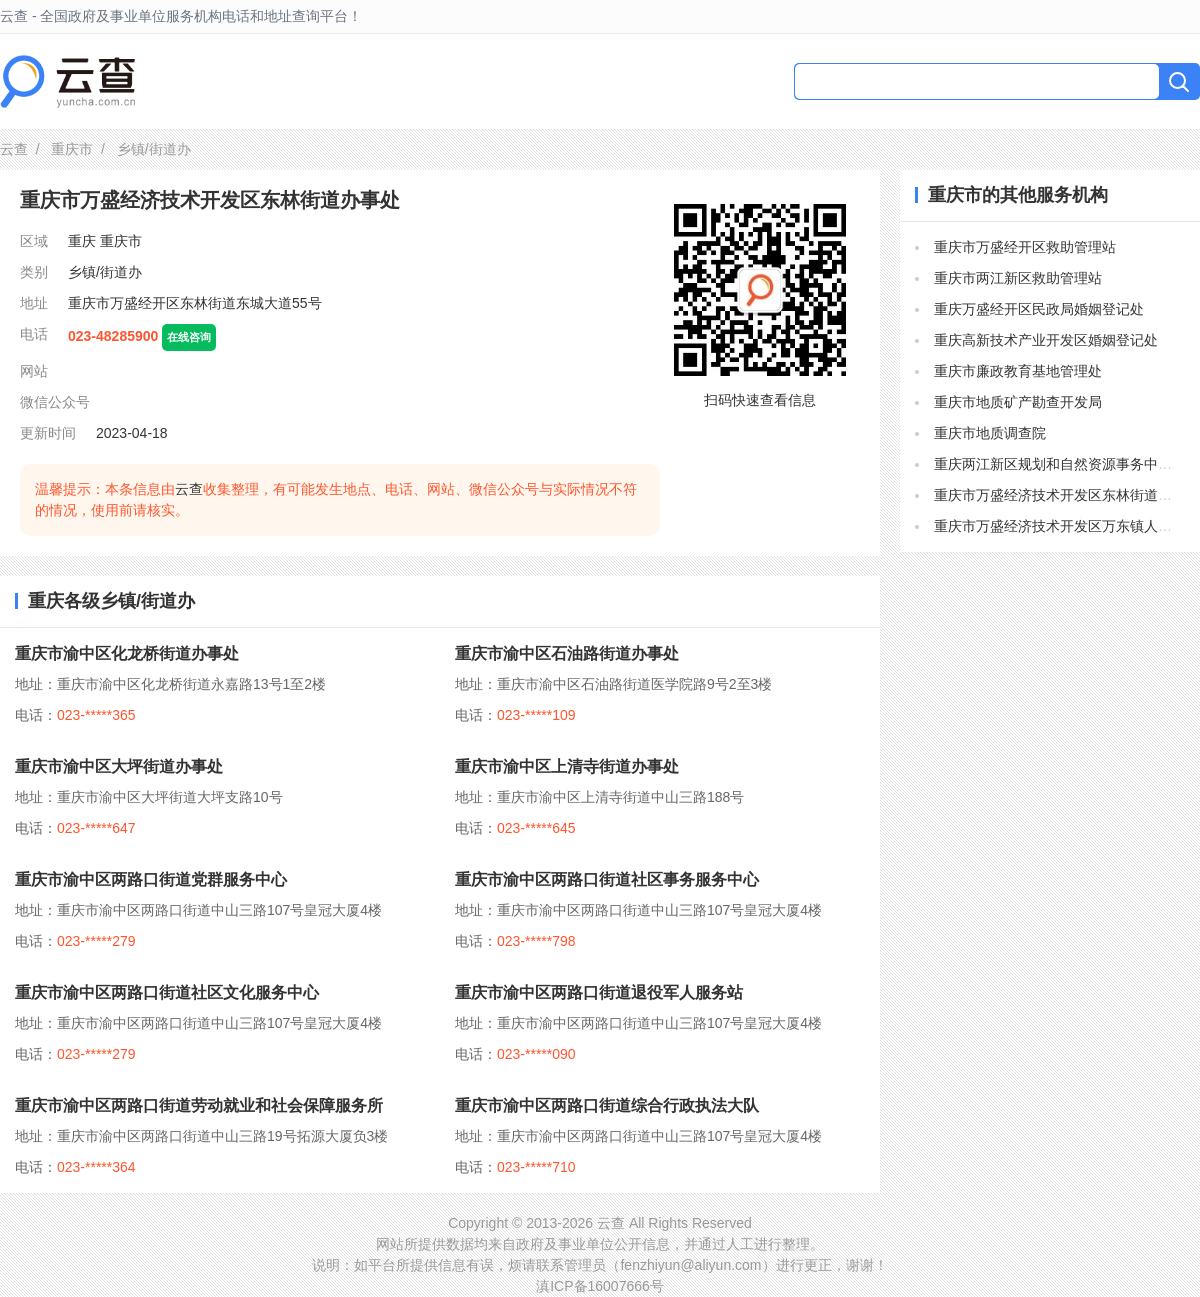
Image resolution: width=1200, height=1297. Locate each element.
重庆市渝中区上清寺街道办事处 (567, 766)
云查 (14, 149)
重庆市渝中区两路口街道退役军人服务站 (599, 992)
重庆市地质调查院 (990, 433)
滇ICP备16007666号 (600, 1286)
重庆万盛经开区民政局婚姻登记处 (1039, 309)
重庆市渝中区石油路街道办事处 (567, 653)
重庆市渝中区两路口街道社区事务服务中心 (607, 879)
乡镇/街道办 (105, 272)
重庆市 (72, 149)
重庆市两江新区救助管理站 (1018, 278)
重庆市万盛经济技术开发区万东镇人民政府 (1067, 526)
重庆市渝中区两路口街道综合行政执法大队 (607, 1105)
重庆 (82, 241)
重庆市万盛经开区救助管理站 (1025, 247)
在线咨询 (189, 337)
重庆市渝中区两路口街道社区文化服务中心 (167, 992)
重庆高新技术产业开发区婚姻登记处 (1046, 340)
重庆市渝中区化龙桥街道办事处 (127, 653)
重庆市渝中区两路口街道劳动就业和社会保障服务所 (199, 1105)
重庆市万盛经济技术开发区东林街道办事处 (1067, 495)
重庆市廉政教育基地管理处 (1018, 371)
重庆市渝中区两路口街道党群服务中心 (151, 879)
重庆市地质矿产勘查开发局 (1018, 402)
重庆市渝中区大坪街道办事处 (119, 766)
